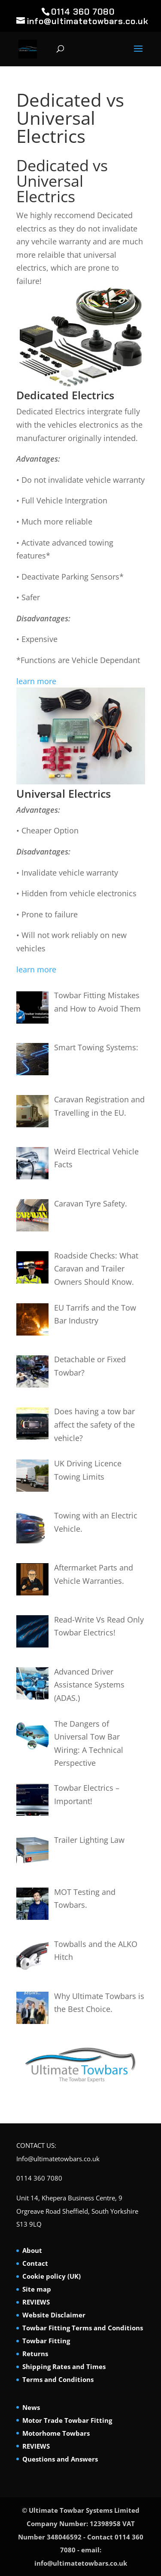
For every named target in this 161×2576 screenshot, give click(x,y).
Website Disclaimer (53, 2315)
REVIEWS (36, 2302)
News (31, 2407)
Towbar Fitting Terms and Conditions (82, 2327)
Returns (35, 2353)
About (32, 2250)
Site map (36, 2289)
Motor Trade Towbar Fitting (67, 2420)
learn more (36, 681)
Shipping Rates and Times (64, 2366)
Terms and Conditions (58, 2379)
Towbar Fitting (46, 2340)
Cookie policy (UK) (51, 2276)
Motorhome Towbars (56, 2433)
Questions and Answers (60, 2459)
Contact (35, 2263)
